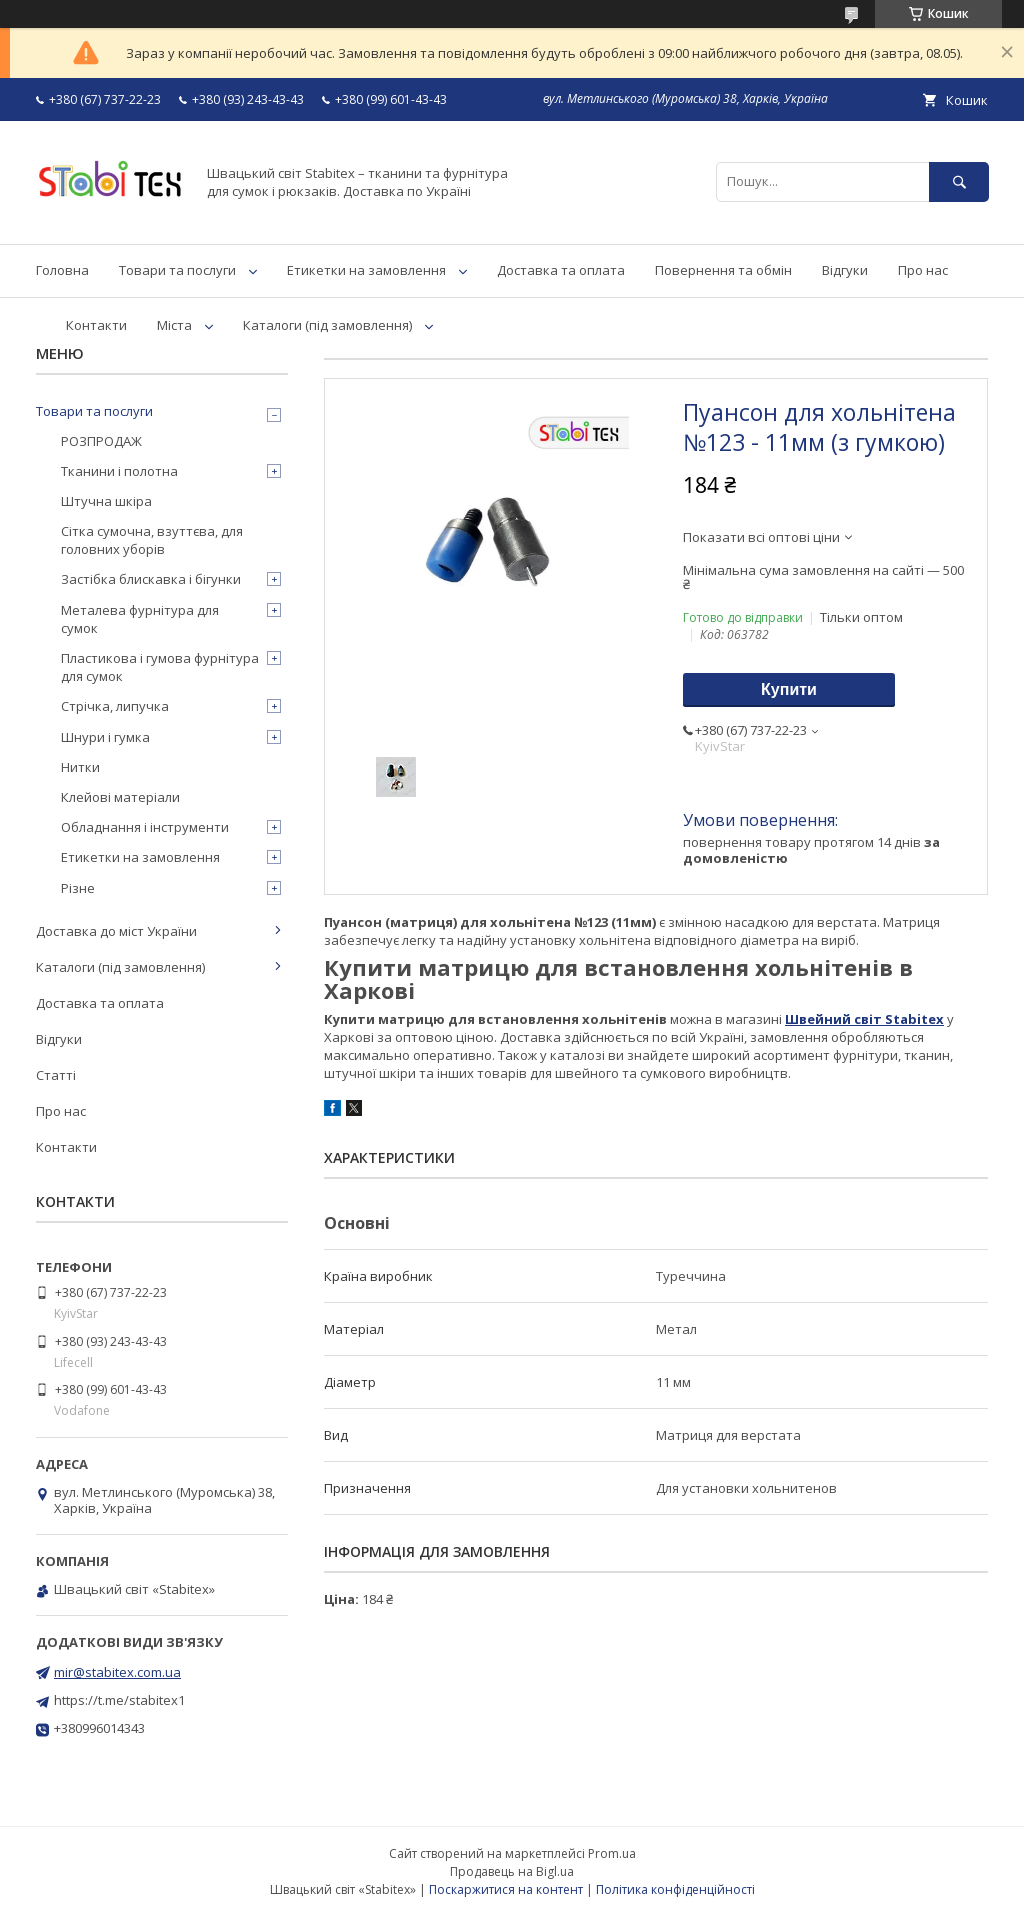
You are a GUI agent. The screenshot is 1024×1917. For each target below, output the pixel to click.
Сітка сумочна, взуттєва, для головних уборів (152, 540)
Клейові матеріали (120, 797)
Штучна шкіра (106, 501)
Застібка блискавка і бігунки (151, 579)
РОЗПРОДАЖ (101, 441)
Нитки (80, 767)
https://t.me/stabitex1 (119, 1700)
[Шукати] (959, 181)
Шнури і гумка (105, 737)
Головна (62, 270)
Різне (78, 888)
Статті (56, 1075)
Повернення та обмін (723, 270)
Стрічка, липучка (115, 706)
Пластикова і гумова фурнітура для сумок (160, 667)
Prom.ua (612, 1853)
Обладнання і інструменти (145, 827)
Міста (174, 325)
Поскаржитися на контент (506, 1889)
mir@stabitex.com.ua (117, 1672)
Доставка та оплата (561, 270)
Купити (789, 689)
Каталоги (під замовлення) (327, 325)
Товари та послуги (177, 270)
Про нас (923, 270)
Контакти (96, 325)
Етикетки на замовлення (366, 270)
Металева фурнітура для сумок (140, 619)
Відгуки (845, 270)
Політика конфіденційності (675, 1889)
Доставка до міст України (116, 931)
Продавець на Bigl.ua (512, 1871)
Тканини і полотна (119, 471)
